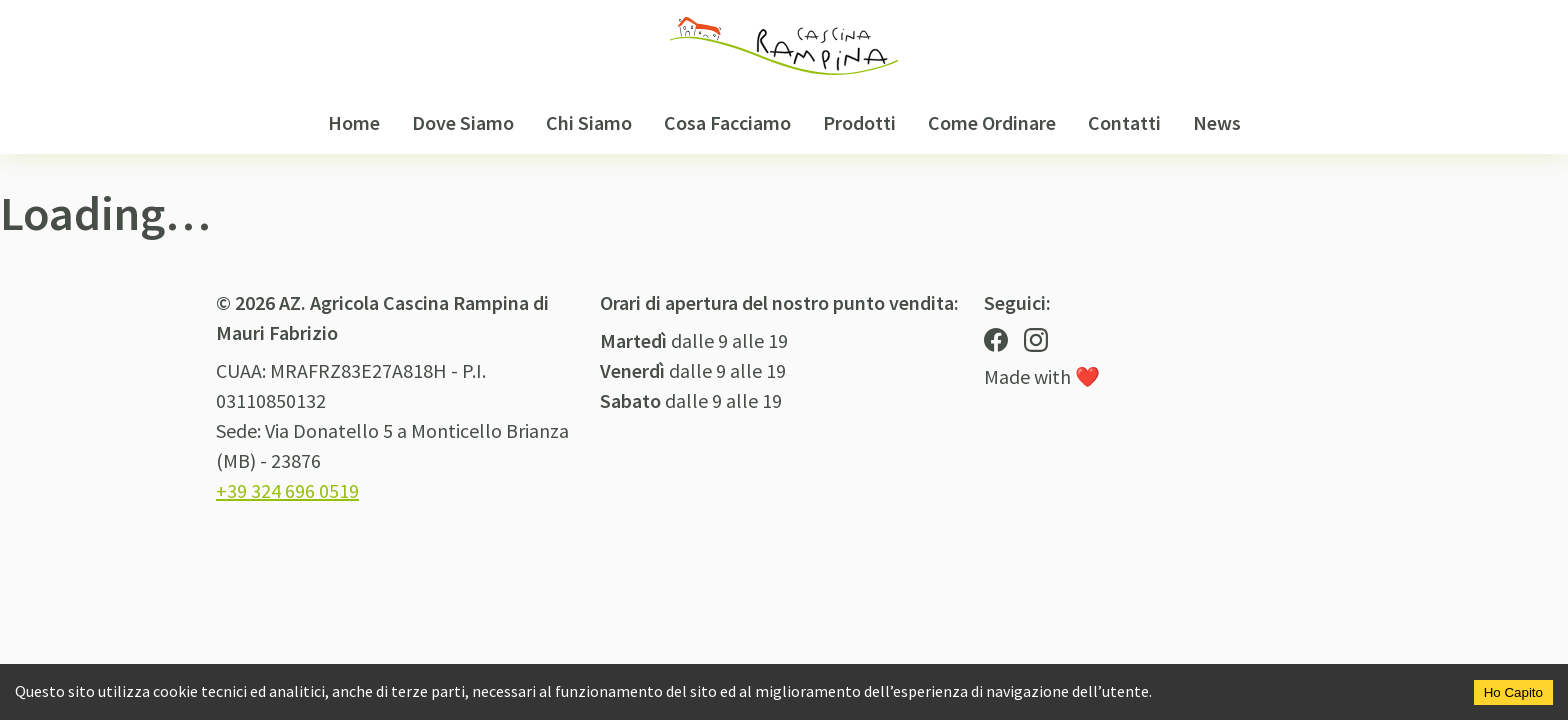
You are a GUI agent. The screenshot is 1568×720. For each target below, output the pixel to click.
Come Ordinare (992, 122)
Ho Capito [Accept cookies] (1513, 692)
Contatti (1124, 122)
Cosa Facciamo (727, 122)
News (1217, 122)
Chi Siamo (589, 122)
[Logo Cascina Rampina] (784, 46)
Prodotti (859, 122)
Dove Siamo (463, 122)
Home (354, 122)
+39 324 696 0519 (287, 490)
